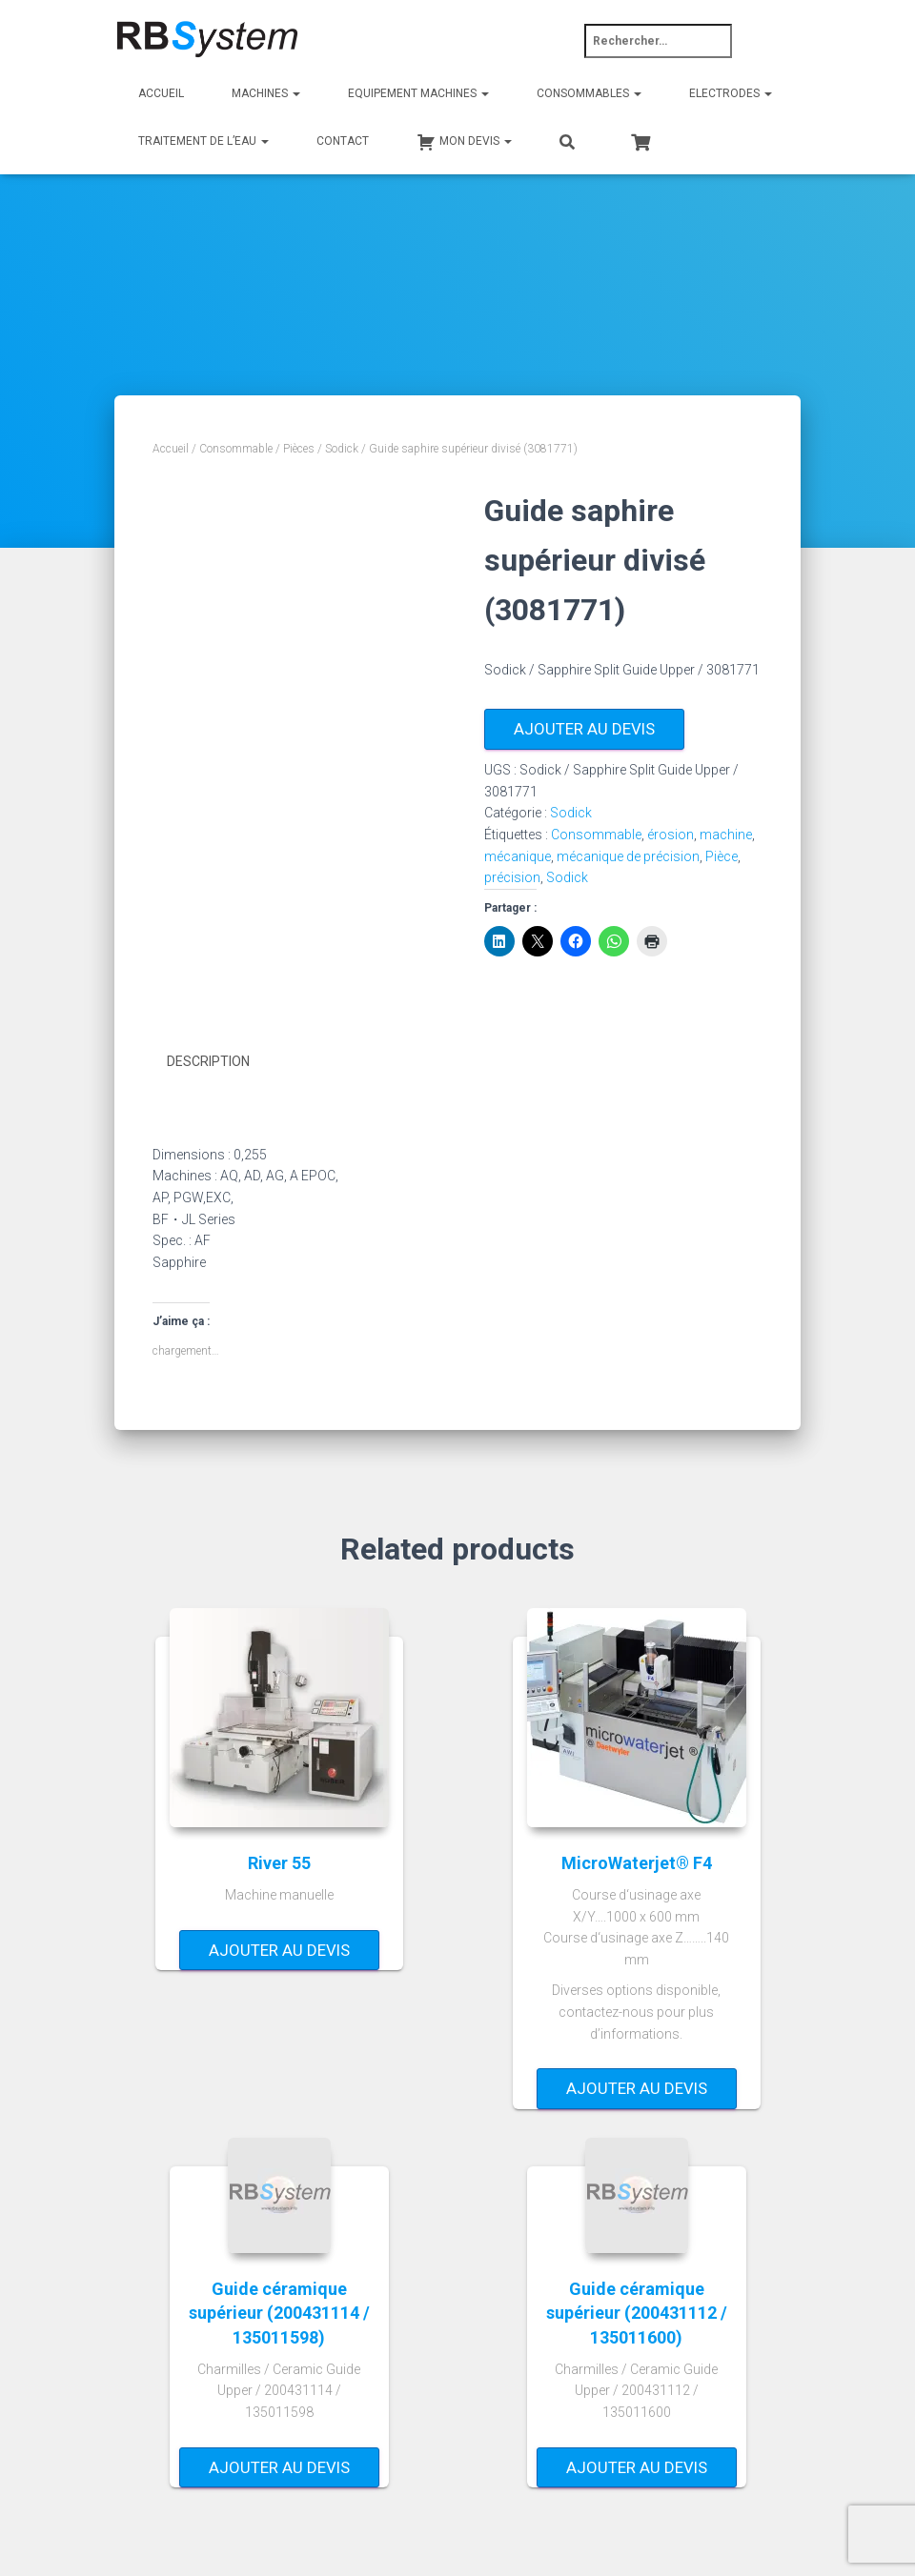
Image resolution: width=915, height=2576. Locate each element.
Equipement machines (418, 93)
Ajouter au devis (584, 728)
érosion (670, 834)
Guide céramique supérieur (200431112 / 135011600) (636, 2311)
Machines (266, 93)
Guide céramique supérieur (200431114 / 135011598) (279, 2311)
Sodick (341, 448)
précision (512, 877)
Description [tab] (208, 1061)
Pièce (721, 856)
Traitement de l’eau (203, 141)
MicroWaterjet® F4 (636, 1860)
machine (726, 834)
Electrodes (730, 93)
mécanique (517, 856)
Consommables (589, 93)
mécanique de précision (628, 856)
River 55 (279, 1860)
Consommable (236, 448)
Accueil (161, 93)
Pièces (299, 448)
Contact (342, 141)
